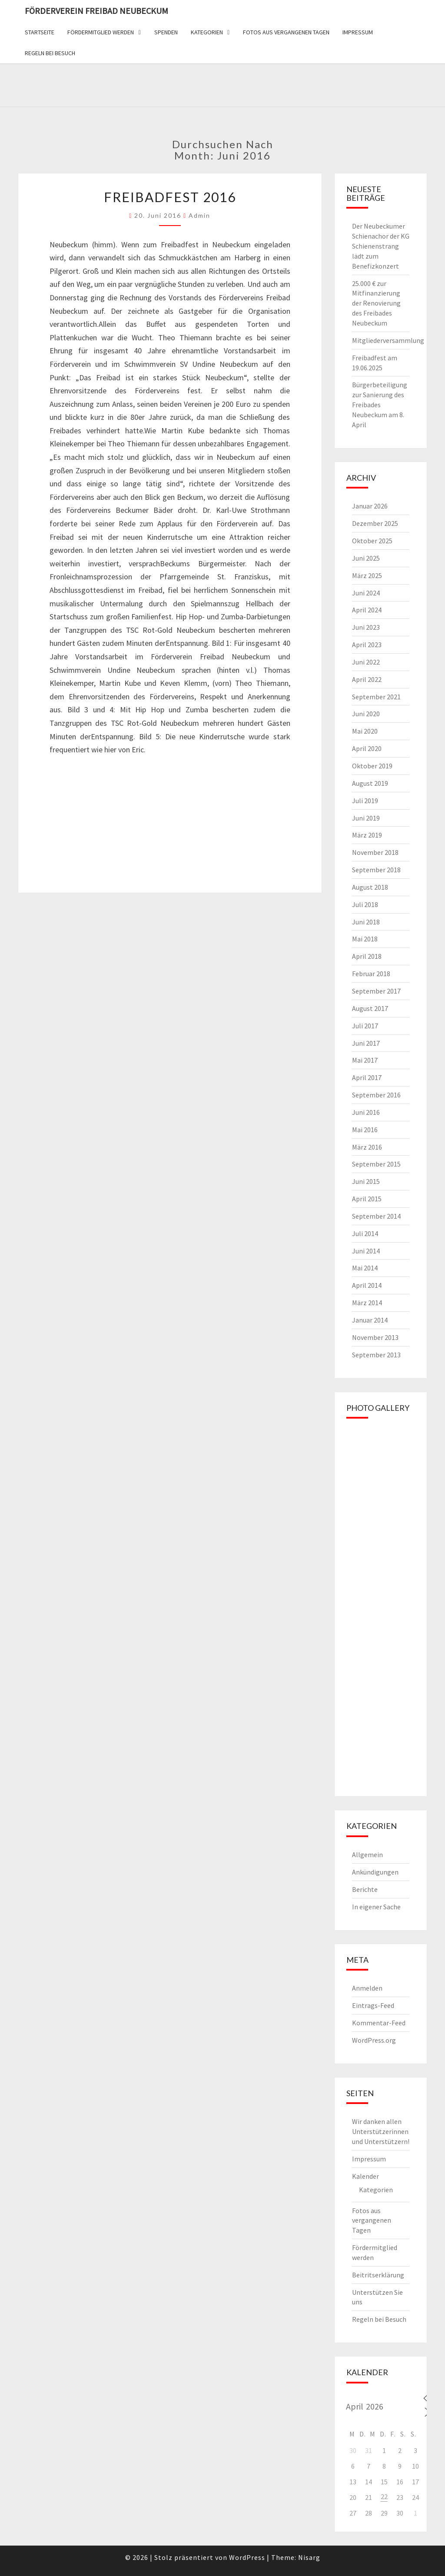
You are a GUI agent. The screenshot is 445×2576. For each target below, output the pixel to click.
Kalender (365, 2176)
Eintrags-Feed (373, 2005)
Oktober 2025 (372, 540)
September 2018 (376, 869)
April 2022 (367, 679)
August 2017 (370, 1008)
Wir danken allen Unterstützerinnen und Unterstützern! (380, 2131)
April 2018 (367, 956)
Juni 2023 (366, 627)
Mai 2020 (365, 731)
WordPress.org (374, 2040)
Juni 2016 (366, 1112)
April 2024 (367, 609)
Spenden (166, 32)
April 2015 (367, 1198)
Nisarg (309, 2557)
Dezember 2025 (375, 523)
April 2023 (367, 644)
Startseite (39, 32)
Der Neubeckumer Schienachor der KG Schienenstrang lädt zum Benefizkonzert (380, 246)
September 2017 (376, 991)
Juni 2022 (366, 662)
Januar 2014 (370, 1320)
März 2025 (367, 575)
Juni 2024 (366, 592)
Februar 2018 (371, 973)
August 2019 (370, 783)
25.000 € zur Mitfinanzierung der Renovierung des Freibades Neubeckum (376, 303)
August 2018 (370, 887)
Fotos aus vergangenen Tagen (286, 32)
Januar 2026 (370, 506)
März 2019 (367, 835)
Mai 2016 (365, 1129)
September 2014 (376, 1216)
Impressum (357, 32)
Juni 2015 (366, 1181)
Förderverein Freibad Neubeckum (96, 10)
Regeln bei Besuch (50, 53)
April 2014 (367, 1285)
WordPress (247, 2557)
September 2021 (376, 696)
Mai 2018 (365, 938)
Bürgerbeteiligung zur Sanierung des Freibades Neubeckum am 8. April (379, 404)
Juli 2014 (365, 1233)
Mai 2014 (365, 1267)
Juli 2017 (365, 1025)
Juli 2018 (365, 904)
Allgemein (367, 1854)
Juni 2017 (366, 1043)
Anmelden (367, 1988)
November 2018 (375, 852)
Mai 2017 (365, 1060)
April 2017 (367, 1077)
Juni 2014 (366, 1250)
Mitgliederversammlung (388, 340)
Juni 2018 (366, 921)
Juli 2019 (365, 800)
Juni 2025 (366, 558)
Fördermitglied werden (100, 32)
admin (199, 215)
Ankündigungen (375, 1872)
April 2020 (367, 748)
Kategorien (207, 32)
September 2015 (376, 1164)
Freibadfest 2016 (170, 197)
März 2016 (367, 1147)
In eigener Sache (376, 1906)
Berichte (365, 1889)
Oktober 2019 (372, 765)
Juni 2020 (366, 713)
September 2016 (376, 1094)
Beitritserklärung (378, 2274)
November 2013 (375, 1337)
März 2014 (367, 1302)
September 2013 (376, 1354)
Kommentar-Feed (378, 2022)
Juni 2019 (366, 818)
